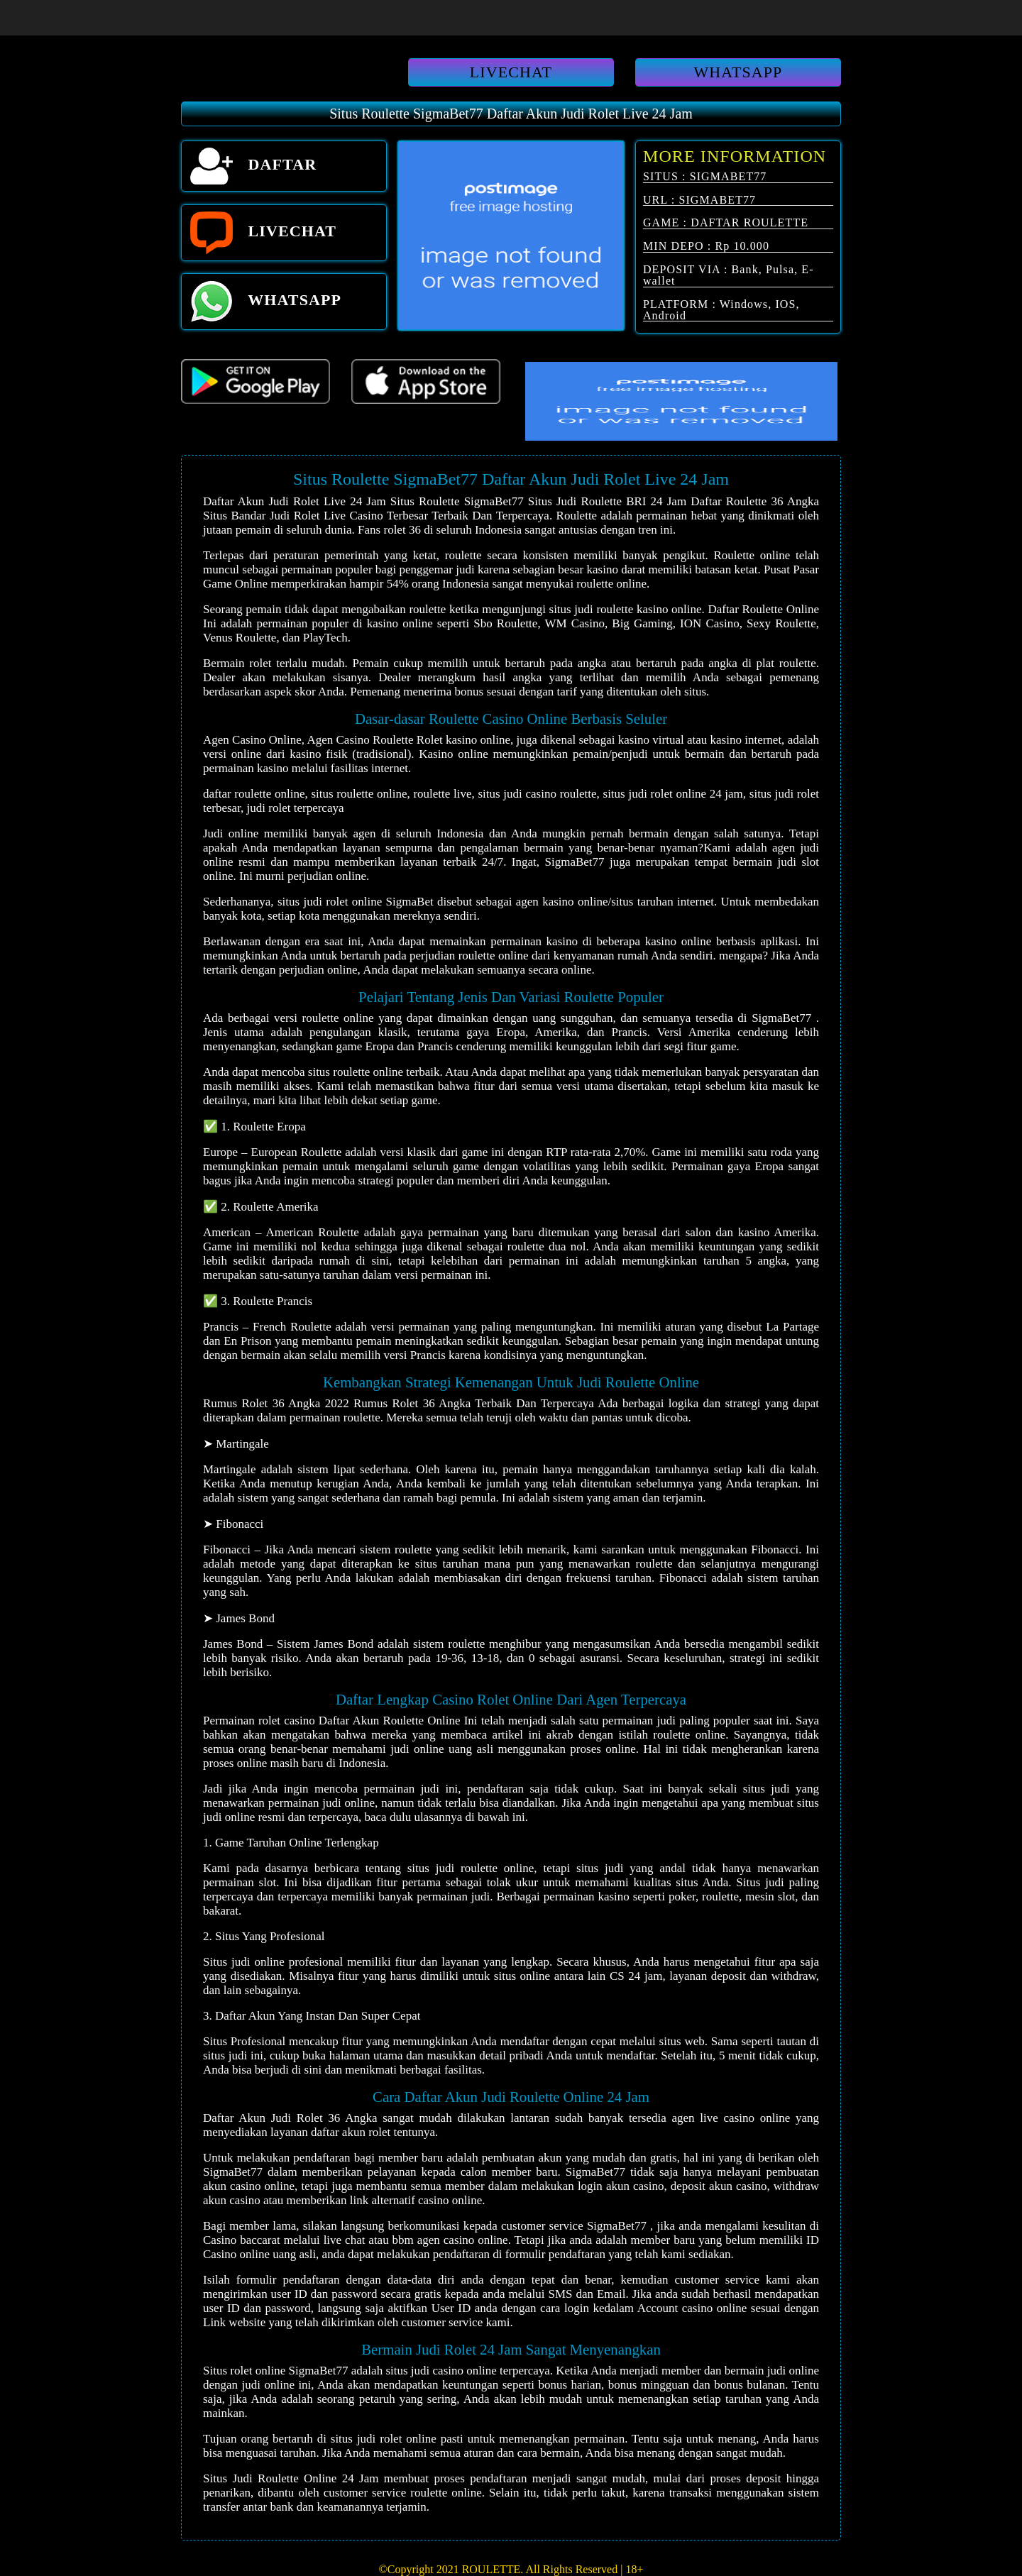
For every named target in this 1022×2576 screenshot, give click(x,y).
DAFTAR (253, 166)
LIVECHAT (511, 72)
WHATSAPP (737, 72)
